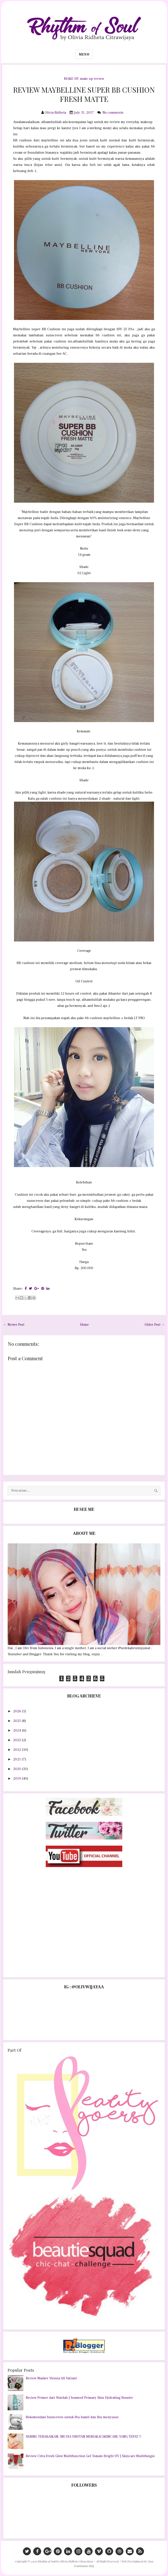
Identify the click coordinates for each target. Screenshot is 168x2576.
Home (84, 1324)
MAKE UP (71, 78)
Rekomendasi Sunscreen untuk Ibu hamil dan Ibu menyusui (72, 2417)
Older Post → (155, 1324)
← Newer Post (13, 1324)
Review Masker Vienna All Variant (51, 2378)
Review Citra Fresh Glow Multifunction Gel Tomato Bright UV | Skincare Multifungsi (90, 2456)
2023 (17, 1740)
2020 (17, 1769)
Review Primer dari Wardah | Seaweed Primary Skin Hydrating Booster (79, 2397)
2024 (17, 1730)
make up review (92, 78)
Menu (84, 54)
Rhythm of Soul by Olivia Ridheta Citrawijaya (65, 2561)
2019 (17, 1778)
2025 (17, 1721)
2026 (17, 1711)
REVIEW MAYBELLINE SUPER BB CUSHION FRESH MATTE (84, 94)
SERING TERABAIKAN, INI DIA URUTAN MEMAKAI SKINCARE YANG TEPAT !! (83, 2436)
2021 (17, 1759)
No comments (113, 112)
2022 (17, 1749)
